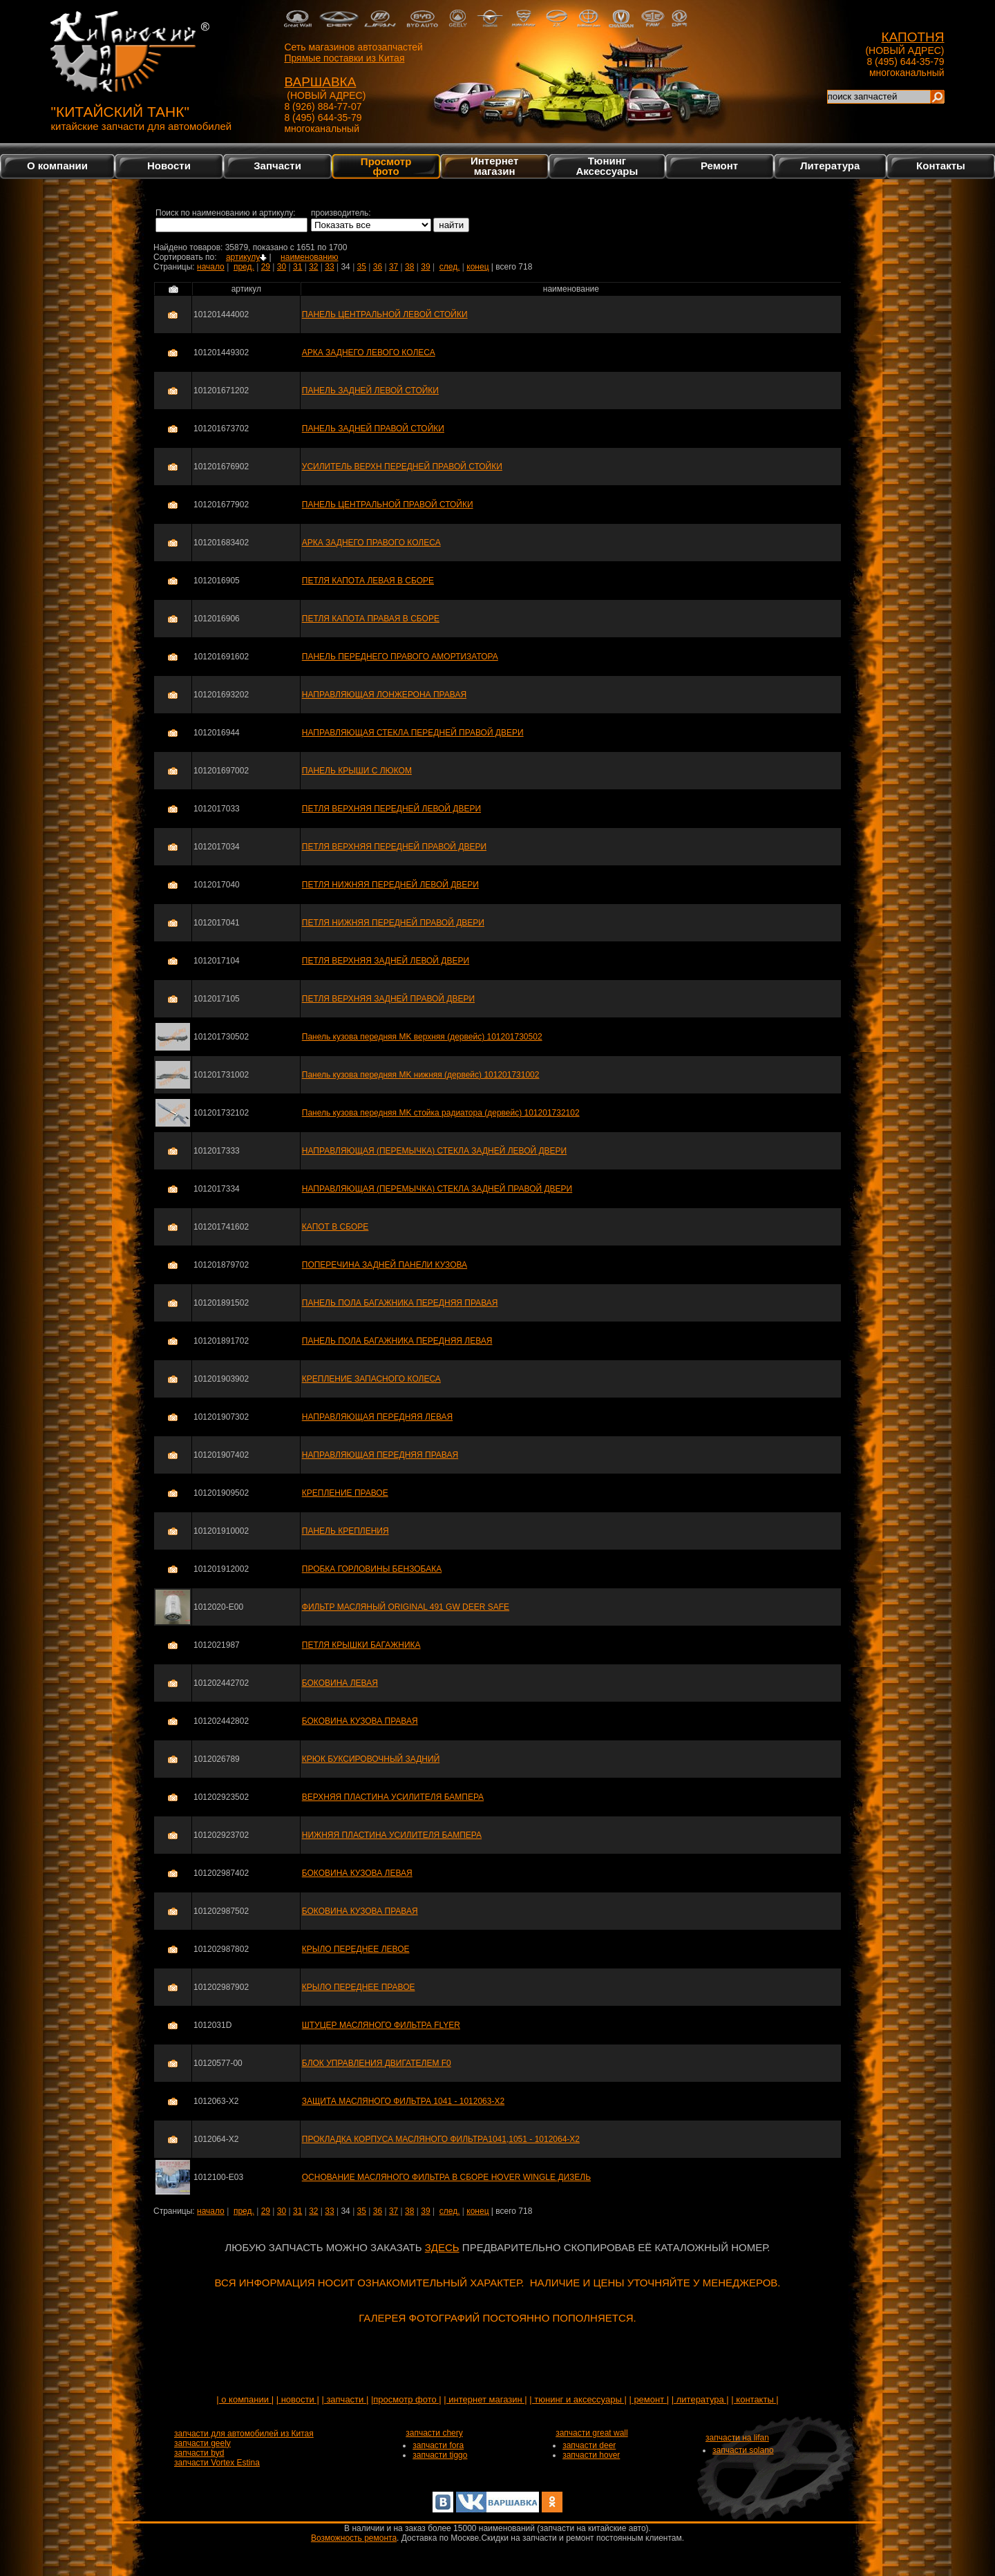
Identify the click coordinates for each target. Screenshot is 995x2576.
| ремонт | (649, 2399)
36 (377, 267)
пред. (244, 267)
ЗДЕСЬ (442, 2247)
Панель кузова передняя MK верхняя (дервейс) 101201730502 (422, 1037)
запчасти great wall (592, 2433)
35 (361, 267)
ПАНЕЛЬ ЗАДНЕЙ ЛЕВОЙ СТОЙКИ (370, 390)
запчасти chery (434, 2433)
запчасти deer (589, 2445)
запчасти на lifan (737, 2438)
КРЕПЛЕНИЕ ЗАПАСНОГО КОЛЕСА (371, 1379)
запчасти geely (202, 2443)
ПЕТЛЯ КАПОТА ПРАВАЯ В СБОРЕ (370, 618)
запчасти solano (743, 2450)
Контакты (940, 165)
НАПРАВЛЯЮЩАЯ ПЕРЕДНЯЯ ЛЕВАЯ (377, 1417)
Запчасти (277, 165)
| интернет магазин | (485, 2399)
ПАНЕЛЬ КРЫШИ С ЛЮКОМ (357, 770)
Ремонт (719, 165)
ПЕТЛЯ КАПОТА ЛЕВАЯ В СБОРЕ (368, 580)
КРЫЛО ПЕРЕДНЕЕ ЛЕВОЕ (356, 1949)
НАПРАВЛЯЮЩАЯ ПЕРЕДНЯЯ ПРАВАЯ (380, 1455)
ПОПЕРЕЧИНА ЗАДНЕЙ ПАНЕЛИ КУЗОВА (384, 1265)
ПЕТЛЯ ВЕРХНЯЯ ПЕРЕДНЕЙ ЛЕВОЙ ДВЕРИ (391, 809)
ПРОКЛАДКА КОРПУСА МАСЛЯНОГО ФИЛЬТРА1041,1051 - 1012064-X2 (441, 2139)
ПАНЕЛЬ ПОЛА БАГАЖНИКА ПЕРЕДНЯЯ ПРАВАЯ (400, 1303)
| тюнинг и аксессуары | (577, 2399)
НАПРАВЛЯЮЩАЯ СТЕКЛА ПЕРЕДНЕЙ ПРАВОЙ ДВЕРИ (413, 732)
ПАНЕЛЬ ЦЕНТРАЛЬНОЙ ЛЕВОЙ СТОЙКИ (385, 314)
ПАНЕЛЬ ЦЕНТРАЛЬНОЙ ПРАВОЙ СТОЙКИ (387, 504)
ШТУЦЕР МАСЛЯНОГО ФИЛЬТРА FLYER (381, 2025)
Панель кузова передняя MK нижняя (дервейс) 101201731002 (421, 1075)
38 (409, 267)
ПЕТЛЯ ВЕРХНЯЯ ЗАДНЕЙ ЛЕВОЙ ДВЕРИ (385, 961)
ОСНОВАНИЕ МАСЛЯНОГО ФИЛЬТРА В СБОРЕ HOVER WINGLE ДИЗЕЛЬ (446, 2177)
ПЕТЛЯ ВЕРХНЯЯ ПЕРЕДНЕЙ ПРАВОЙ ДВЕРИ (394, 847)
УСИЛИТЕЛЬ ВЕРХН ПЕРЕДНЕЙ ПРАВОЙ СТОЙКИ (402, 466)
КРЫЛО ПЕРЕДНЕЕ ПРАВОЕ (358, 1987)
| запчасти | (344, 2399)
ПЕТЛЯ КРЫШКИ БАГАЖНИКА (361, 1645)
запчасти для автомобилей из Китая (244, 2433)
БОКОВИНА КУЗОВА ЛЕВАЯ (357, 1873)
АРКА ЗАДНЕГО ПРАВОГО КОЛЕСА (371, 542)
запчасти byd (199, 2453)
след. (449, 267)
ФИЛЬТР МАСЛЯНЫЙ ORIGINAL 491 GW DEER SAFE (405, 1607)
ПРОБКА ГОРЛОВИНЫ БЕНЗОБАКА (372, 1569)
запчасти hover (591, 2455)
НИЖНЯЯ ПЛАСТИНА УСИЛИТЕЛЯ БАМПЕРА (392, 1835)
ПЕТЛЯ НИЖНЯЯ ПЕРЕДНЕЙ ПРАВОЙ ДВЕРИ (393, 923)
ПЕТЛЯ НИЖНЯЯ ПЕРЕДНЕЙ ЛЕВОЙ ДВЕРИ (390, 885)
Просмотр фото (386, 166)
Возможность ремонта (354, 2538)
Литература (830, 165)
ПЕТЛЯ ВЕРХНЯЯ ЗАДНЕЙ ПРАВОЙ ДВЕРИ (388, 999)
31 (297, 267)
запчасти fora (438, 2445)
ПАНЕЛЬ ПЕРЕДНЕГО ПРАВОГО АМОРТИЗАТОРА (400, 656)
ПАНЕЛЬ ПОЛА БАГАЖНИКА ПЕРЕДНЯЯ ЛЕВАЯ (397, 1341)
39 (425, 267)
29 (265, 267)
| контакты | (754, 2399)
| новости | (297, 2399)
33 (329, 267)
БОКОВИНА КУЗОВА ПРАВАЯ (360, 1721)
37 (393, 267)
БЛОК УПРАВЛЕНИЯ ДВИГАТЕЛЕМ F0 (376, 2063)
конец (477, 267)
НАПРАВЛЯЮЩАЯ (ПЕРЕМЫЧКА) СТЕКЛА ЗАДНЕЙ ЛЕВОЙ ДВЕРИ (434, 1151)
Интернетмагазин (494, 166)
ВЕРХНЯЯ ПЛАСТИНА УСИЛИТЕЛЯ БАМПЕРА (393, 1797)
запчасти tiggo (440, 2455)
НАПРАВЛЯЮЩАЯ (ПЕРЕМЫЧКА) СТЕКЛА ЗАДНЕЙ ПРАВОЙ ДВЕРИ (437, 1189)
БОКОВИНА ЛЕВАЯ (340, 1683)
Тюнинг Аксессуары (607, 166)
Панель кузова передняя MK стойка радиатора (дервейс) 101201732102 (441, 1113)
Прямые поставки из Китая (344, 58)
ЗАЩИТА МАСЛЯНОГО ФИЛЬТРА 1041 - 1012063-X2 (403, 2101)
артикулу (246, 257)
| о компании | (245, 2399)
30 (281, 267)
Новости (169, 165)
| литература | (700, 2399)
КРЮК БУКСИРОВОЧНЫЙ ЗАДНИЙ (371, 1759)
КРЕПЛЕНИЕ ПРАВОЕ (345, 1493)
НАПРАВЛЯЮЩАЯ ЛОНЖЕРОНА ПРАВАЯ (384, 694)
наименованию (309, 257)
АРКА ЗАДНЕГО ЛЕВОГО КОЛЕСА (368, 352)
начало (211, 267)
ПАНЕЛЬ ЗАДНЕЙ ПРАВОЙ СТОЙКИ (373, 428)
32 (313, 267)
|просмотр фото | (406, 2399)
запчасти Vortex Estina (217, 2462)
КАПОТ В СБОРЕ (335, 1227)
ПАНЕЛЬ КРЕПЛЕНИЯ (345, 1531)
